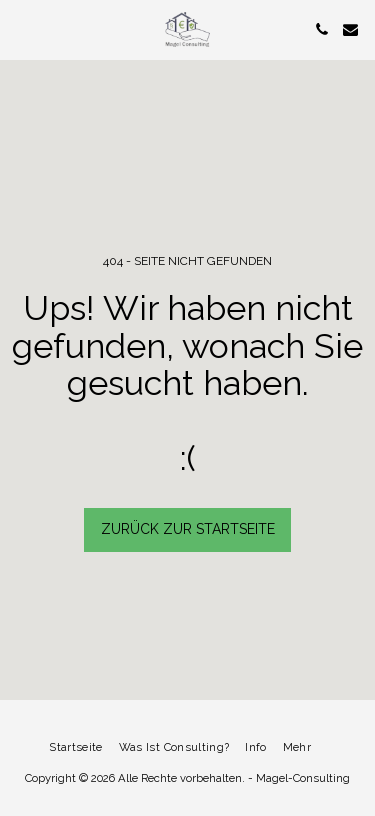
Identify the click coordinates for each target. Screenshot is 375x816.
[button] (22, 29)
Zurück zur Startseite (188, 529)
